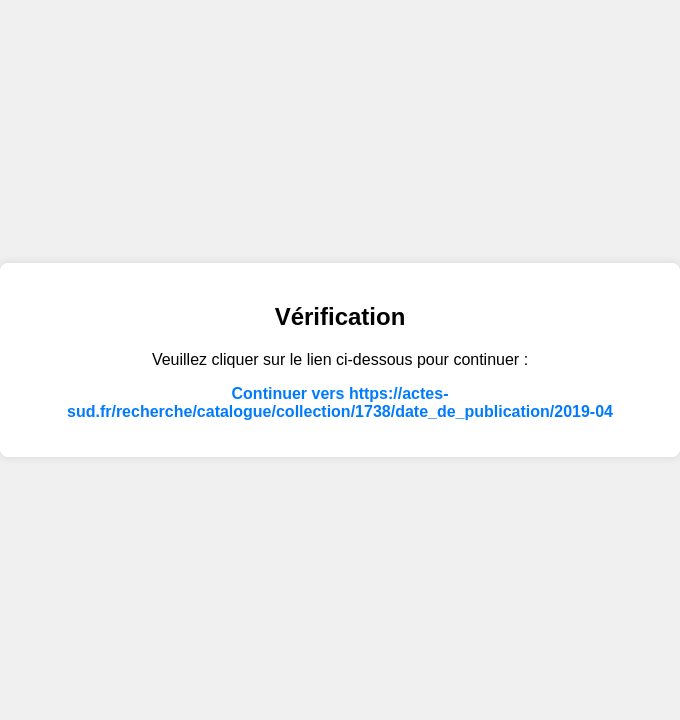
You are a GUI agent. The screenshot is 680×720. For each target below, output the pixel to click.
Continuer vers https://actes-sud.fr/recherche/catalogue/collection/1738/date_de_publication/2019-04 (340, 402)
